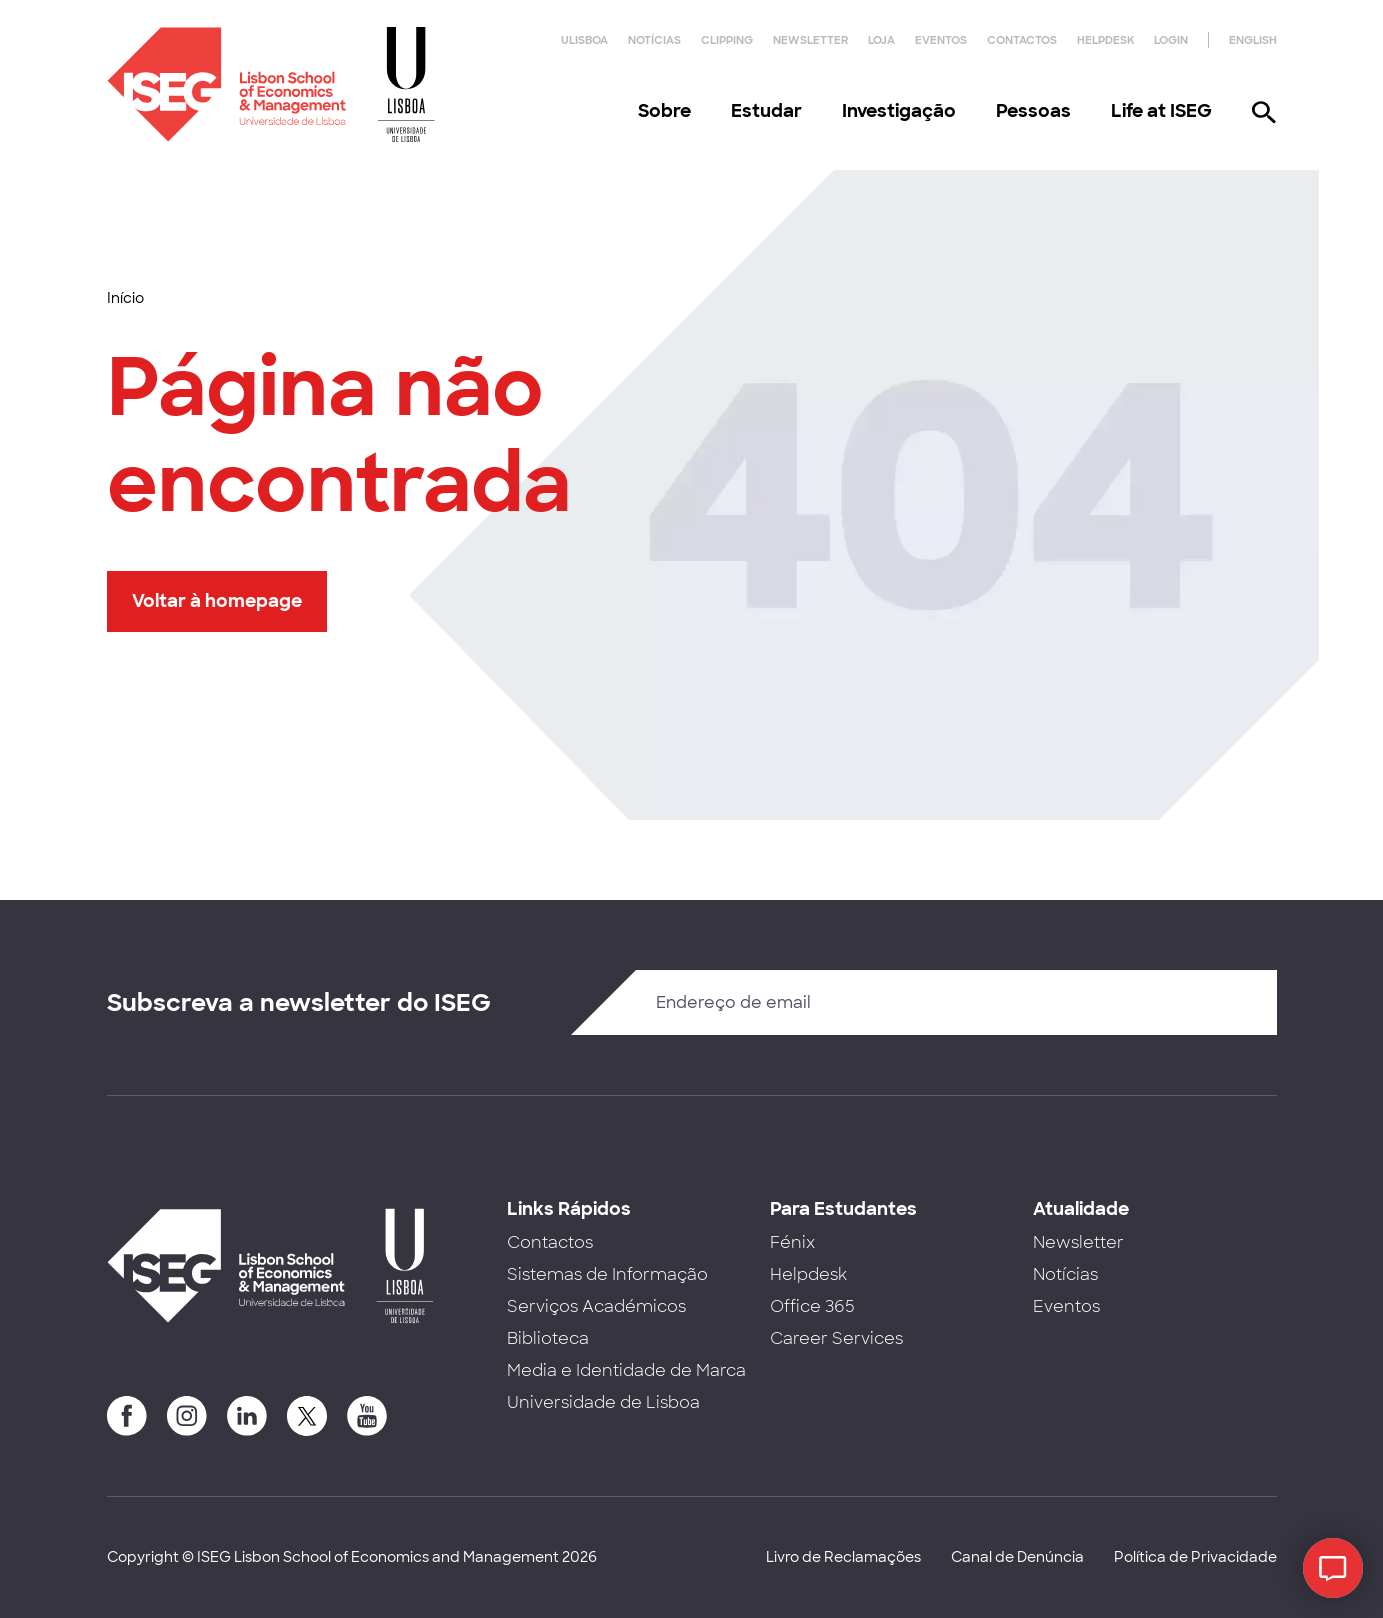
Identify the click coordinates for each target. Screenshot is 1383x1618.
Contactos (1022, 40)
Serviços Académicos (596, 1306)
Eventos (941, 40)
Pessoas (1033, 111)
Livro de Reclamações (843, 1557)
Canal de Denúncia (1017, 1557)
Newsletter (810, 40)
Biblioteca (548, 1338)
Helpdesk (1105, 40)
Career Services (836, 1338)
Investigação (899, 111)
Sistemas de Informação (607, 1274)
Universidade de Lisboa (603, 1402)
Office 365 (812, 1306)
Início (125, 298)
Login (1171, 40)
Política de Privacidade (1195, 1557)
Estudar (766, 111)
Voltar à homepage (217, 601)
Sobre (664, 111)
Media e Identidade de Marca (626, 1370)
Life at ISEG (1161, 111)
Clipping (727, 40)
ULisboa (584, 40)
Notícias (654, 40)
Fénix (792, 1242)
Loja (881, 40)
